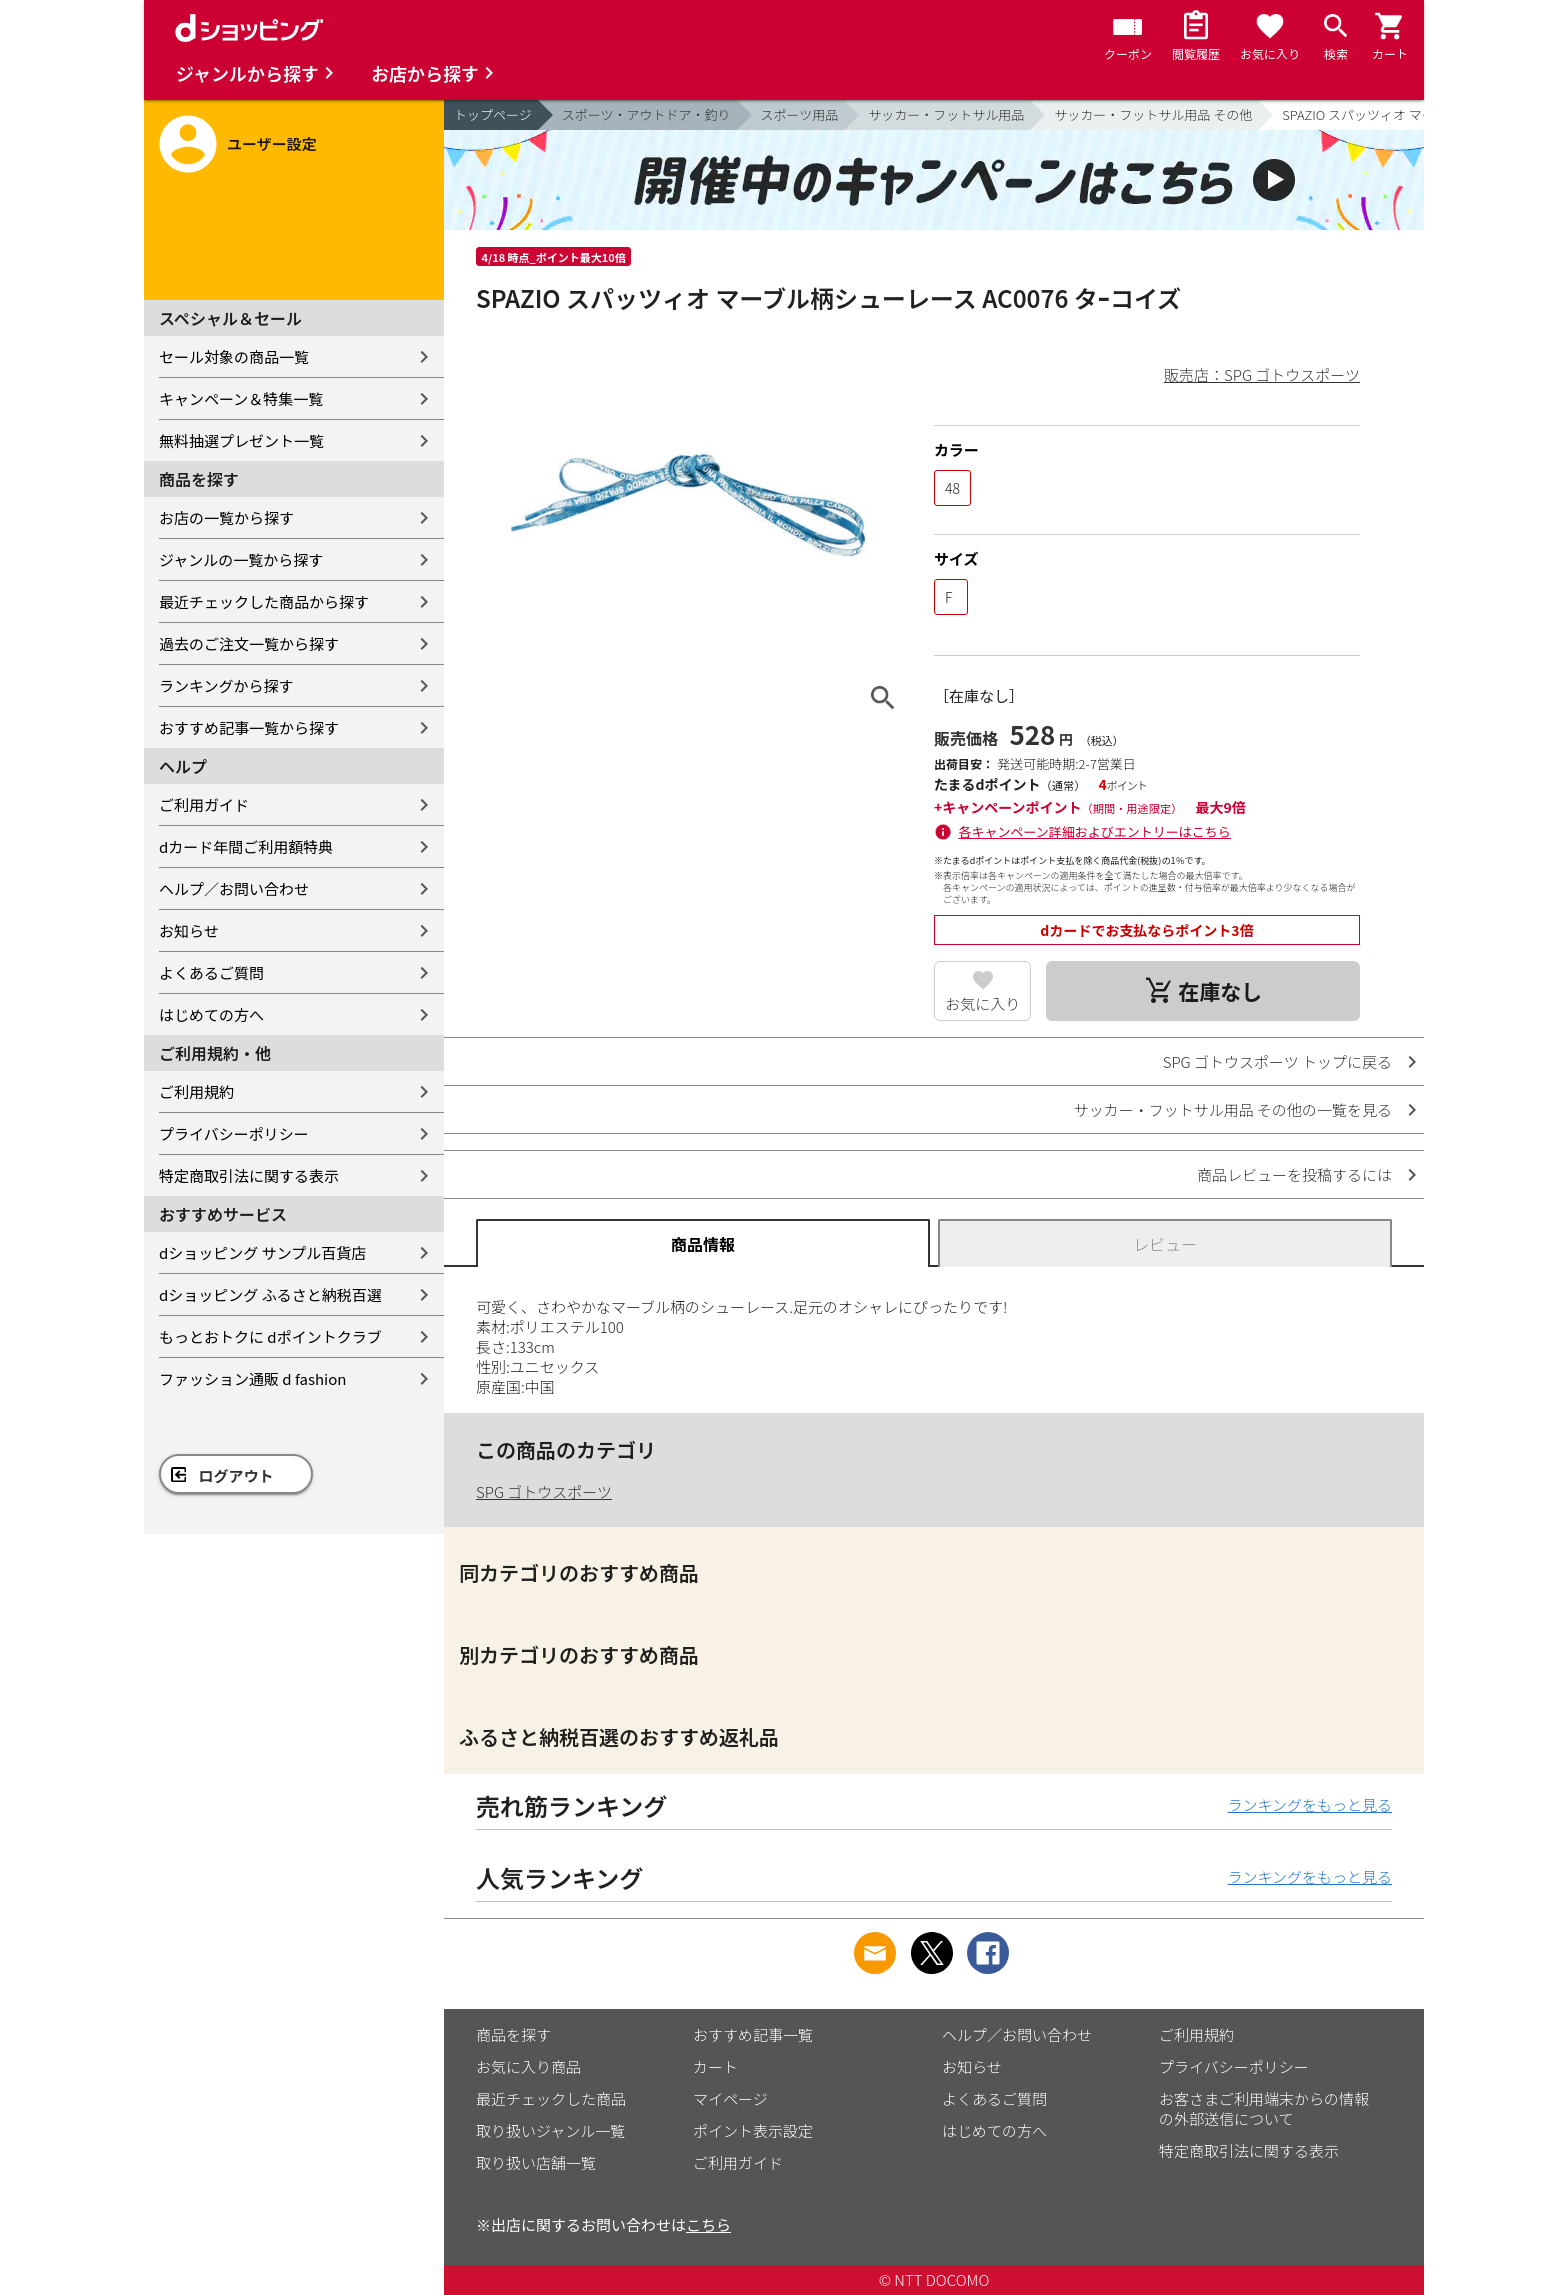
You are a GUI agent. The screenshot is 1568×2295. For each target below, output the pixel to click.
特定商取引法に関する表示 (249, 1175)
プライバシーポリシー (234, 1133)
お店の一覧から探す (226, 517)
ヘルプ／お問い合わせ (234, 888)
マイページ (730, 2098)
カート (715, 2066)
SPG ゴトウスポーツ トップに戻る (1277, 1061)
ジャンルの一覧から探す (241, 559)
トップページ (493, 114)
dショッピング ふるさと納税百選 (270, 1294)
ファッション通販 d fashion (252, 1378)
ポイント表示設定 (753, 2130)
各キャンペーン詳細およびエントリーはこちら (1095, 831)
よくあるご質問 (211, 972)
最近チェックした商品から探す (264, 601)
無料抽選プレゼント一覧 (241, 440)
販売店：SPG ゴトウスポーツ (1262, 374)
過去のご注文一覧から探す (249, 643)
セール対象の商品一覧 (234, 356)
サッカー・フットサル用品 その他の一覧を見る (1233, 1109)
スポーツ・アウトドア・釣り (646, 114)
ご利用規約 (196, 1091)
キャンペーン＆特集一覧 (241, 398)
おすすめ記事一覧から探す (249, 727)
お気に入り (982, 1003)
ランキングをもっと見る (1309, 1804)
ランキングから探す (226, 685)
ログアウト (236, 1475)
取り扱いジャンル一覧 (550, 2130)
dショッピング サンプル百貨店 (262, 1252)
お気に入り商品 (528, 2066)
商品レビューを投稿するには (1294, 1174)
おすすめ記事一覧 (753, 2034)
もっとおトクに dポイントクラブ (270, 1336)
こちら (708, 2224)
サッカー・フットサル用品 (946, 114)
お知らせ (189, 930)
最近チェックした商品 (551, 2098)
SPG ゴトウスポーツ (544, 1491)
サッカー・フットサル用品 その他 (1153, 114)
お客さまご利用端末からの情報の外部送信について (1264, 2108)
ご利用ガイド (204, 804)
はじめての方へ (211, 1014)
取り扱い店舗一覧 (536, 2162)
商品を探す (513, 2034)
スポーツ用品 (800, 114)
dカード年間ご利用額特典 (246, 846)
